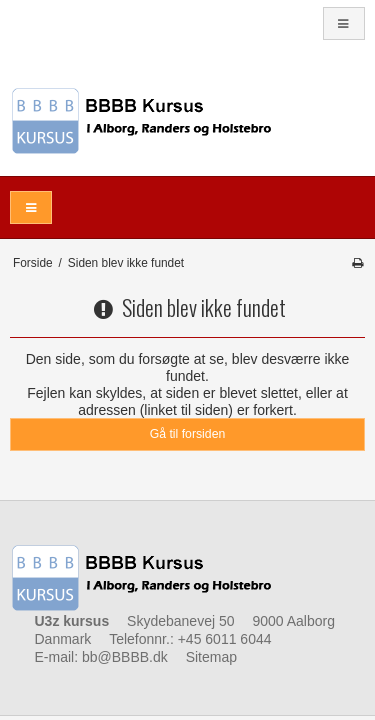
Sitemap (211, 657)
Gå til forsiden (188, 434)
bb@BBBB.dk (125, 657)
